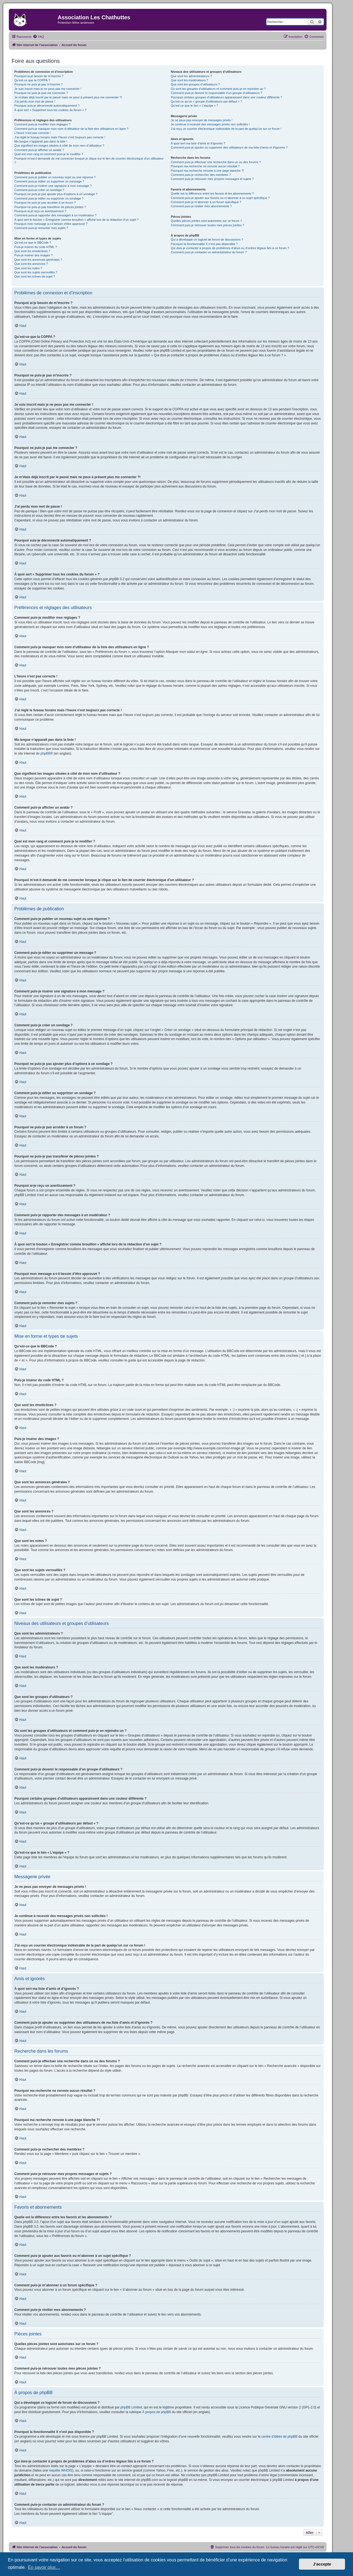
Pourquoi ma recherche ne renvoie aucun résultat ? (205, 166)
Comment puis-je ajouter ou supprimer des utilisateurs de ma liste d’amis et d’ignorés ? (229, 147)
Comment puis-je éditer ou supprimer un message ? (49, 181)
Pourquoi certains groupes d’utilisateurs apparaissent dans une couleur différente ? (226, 97)
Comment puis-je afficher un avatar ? (39, 150)
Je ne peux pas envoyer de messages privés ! (201, 120)
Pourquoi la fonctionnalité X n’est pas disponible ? (204, 244)
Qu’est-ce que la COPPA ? (32, 80)
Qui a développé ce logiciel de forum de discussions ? (207, 239)
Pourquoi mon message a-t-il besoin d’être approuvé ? (50, 223)
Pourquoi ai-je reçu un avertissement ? (40, 211)
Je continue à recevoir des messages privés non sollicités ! (210, 124)
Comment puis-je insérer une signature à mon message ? (53, 185)
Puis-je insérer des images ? (33, 255)
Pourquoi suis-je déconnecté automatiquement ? (46, 105)
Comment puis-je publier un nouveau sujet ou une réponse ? (55, 177)
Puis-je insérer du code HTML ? (35, 247)
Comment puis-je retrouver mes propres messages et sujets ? (212, 179)
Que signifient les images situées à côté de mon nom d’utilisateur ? (59, 145)
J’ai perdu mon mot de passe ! (34, 101)
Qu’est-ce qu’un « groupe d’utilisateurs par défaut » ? (206, 101)
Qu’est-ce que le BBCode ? (32, 242)
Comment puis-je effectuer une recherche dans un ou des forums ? (216, 162)
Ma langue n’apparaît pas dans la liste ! (40, 141)
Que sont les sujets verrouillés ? (35, 272)
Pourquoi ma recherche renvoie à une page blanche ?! (207, 170)
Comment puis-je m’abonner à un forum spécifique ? (206, 202)
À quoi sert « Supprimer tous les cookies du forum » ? (50, 110)
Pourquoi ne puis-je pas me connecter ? (41, 93)
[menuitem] (38, 36)
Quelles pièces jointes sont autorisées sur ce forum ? (206, 220)
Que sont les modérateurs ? (189, 80)
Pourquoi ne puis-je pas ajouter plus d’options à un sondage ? (56, 194)
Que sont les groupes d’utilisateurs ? (195, 84)
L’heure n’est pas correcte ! (32, 132)
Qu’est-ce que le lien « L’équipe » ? (194, 105)
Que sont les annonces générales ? (38, 259)
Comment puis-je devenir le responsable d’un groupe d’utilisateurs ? (216, 93)
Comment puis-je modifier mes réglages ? (42, 124)
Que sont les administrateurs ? (191, 76)
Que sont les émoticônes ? (32, 251)
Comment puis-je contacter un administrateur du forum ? (209, 252)
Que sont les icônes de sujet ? (34, 276)
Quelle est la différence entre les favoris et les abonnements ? (212, 193)
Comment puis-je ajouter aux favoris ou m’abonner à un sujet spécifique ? (220, 198)
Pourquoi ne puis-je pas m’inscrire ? (38, 84)
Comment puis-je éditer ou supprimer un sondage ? (49, 198)
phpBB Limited (131, 2407)
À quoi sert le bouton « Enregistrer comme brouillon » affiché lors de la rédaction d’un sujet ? (76, 219)
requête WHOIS (60, 2470)
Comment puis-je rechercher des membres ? (201, 174)
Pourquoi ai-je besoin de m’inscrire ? (38, 76)
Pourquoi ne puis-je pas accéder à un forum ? (45, 202)
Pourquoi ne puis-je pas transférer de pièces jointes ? (50, 207)
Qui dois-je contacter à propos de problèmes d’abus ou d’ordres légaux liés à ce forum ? (230, 248)
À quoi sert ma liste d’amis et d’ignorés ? (198, 143)
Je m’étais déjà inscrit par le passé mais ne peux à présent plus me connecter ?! (68, 97)
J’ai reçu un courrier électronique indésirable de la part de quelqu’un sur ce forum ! (226, 128)
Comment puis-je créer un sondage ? (39, 190)
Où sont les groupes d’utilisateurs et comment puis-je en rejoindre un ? (218, 88)
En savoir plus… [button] (44, 2567)
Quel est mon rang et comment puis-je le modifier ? (48, 154)
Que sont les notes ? (28, 268)
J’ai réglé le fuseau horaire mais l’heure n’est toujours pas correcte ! (59, 137)
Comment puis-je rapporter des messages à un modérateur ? (55, 215)
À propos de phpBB (156, 2412)
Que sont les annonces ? (31, 263)
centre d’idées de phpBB (279, 2436)
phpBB (45, 753)
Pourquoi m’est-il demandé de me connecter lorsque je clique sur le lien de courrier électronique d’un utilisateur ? (89, 160)
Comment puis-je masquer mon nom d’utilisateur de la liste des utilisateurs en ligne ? (71, 128)
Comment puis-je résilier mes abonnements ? (201, 206)
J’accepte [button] (322, 2564)
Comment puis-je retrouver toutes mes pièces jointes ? (207, 225)
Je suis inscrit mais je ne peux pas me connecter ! (47, 88)
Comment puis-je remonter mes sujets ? (41, 228)
